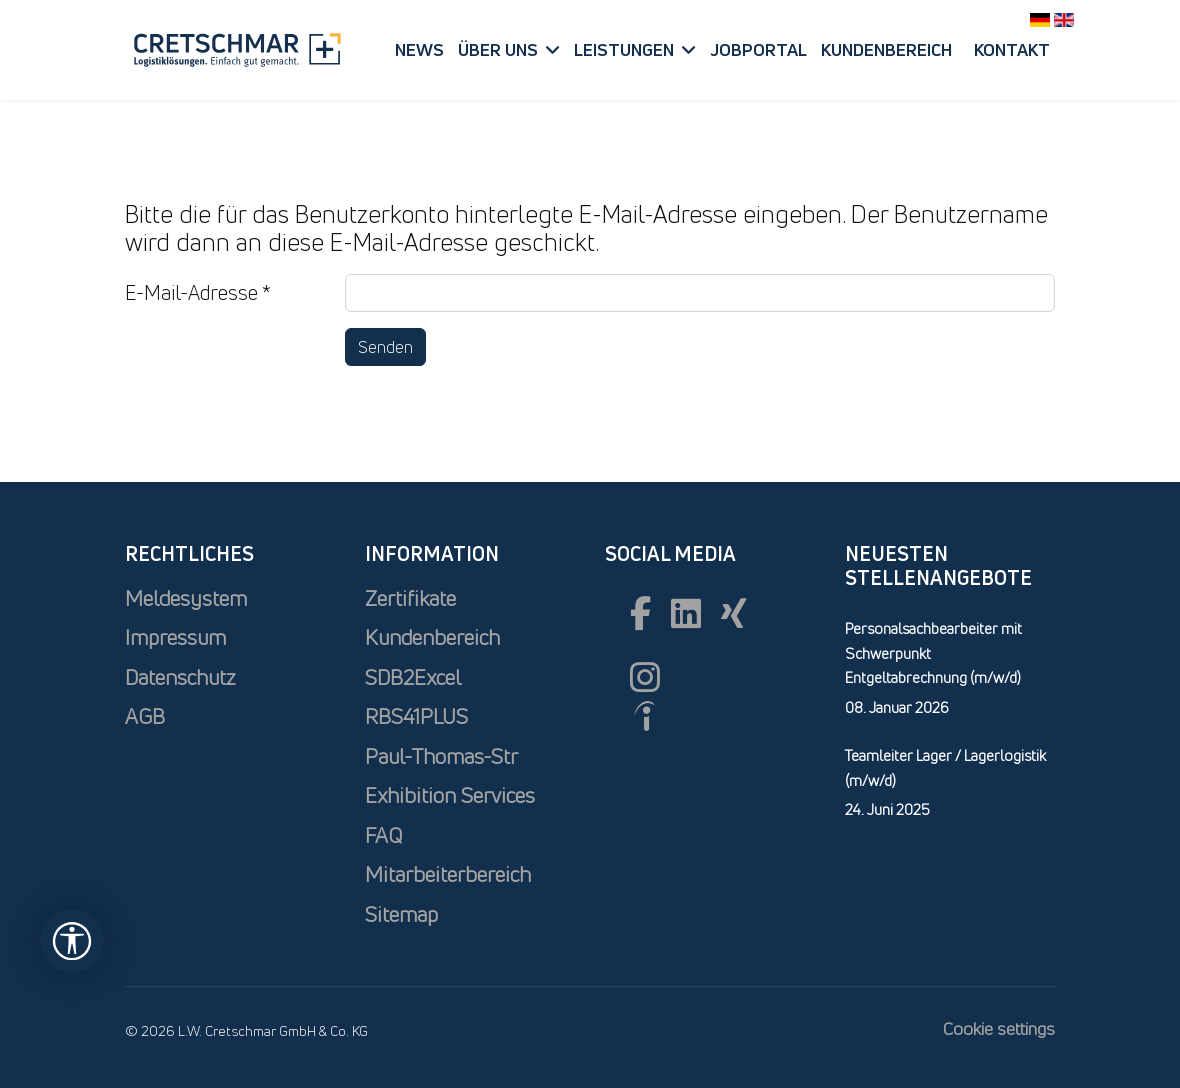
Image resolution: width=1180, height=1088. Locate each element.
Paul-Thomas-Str (441, 756)
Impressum (175, 637)
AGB (145, 716)
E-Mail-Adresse (198, 292)
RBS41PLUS (416, 716)
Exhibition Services (450, 795)
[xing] (734, 613)
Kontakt (1012, 49)
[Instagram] (645, 677)
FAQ (383, 835)
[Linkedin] (686, 613)
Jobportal (758, 49)
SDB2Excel (413, 677)
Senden (385, 347)
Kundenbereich (886, 49)
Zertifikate (410, 598)
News (419, 49)
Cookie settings (999, 1028)
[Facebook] (640, 613)
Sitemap (401, 914)
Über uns (498, 49)
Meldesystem (186, 598)
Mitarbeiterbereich (448, 874)
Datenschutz (180, 677)
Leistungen (624, 49)
